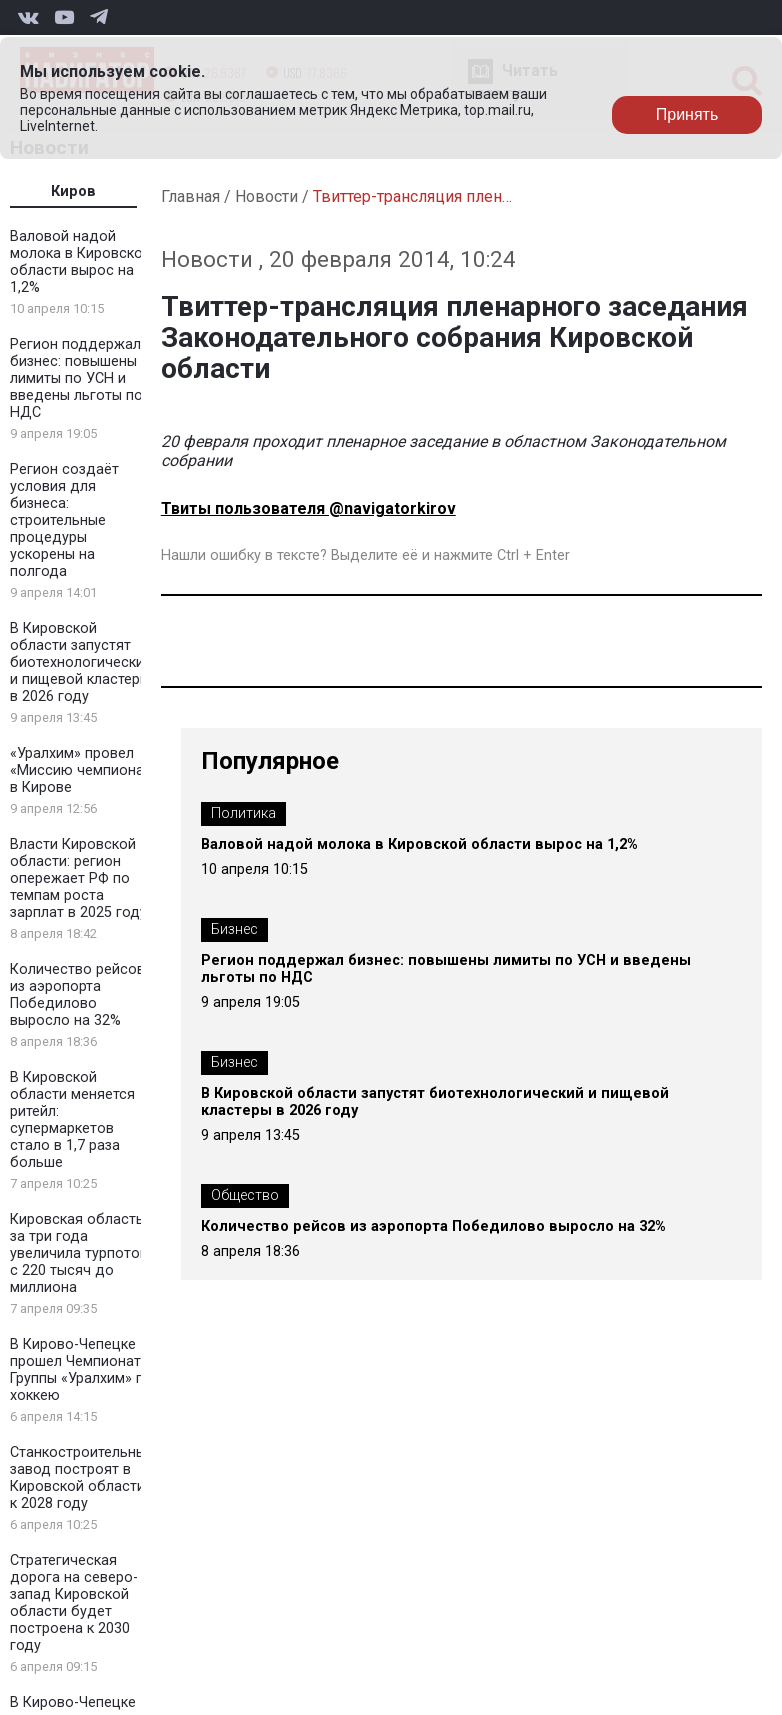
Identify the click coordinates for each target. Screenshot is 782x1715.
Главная (190, 196)
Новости (266, 196)
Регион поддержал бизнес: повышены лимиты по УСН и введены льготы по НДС (76, 378)
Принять (687, 114)
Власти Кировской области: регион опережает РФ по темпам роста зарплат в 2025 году (78, 878)
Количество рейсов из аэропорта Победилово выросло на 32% (77, 995)
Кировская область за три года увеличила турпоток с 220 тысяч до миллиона (78, 1253)
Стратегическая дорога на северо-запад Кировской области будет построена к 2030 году (74, 1603)
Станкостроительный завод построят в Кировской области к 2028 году (82, 1478)
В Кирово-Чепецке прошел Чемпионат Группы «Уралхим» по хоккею (81, 1370)
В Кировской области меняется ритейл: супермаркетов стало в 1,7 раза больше (72, 1120)
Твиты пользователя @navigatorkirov (308, 508)
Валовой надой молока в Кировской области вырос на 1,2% (80, 262)
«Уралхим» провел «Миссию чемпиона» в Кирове (80, 770)
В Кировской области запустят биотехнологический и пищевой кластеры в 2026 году (81, 662)
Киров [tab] (73, 191)
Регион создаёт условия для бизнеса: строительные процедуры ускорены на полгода (64, 520)
